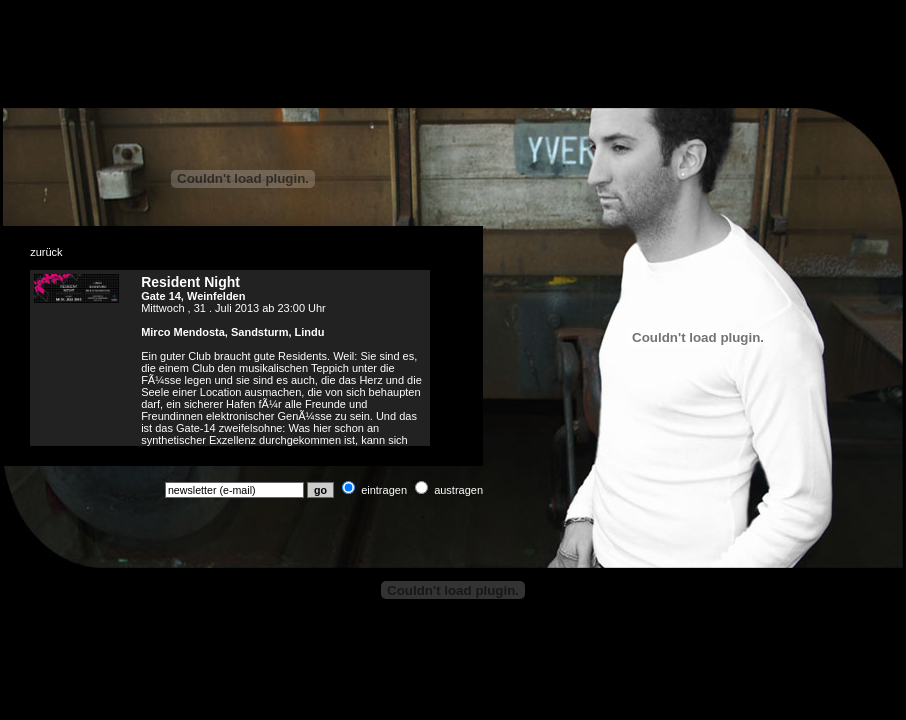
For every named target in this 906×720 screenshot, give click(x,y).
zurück (46, 252)
